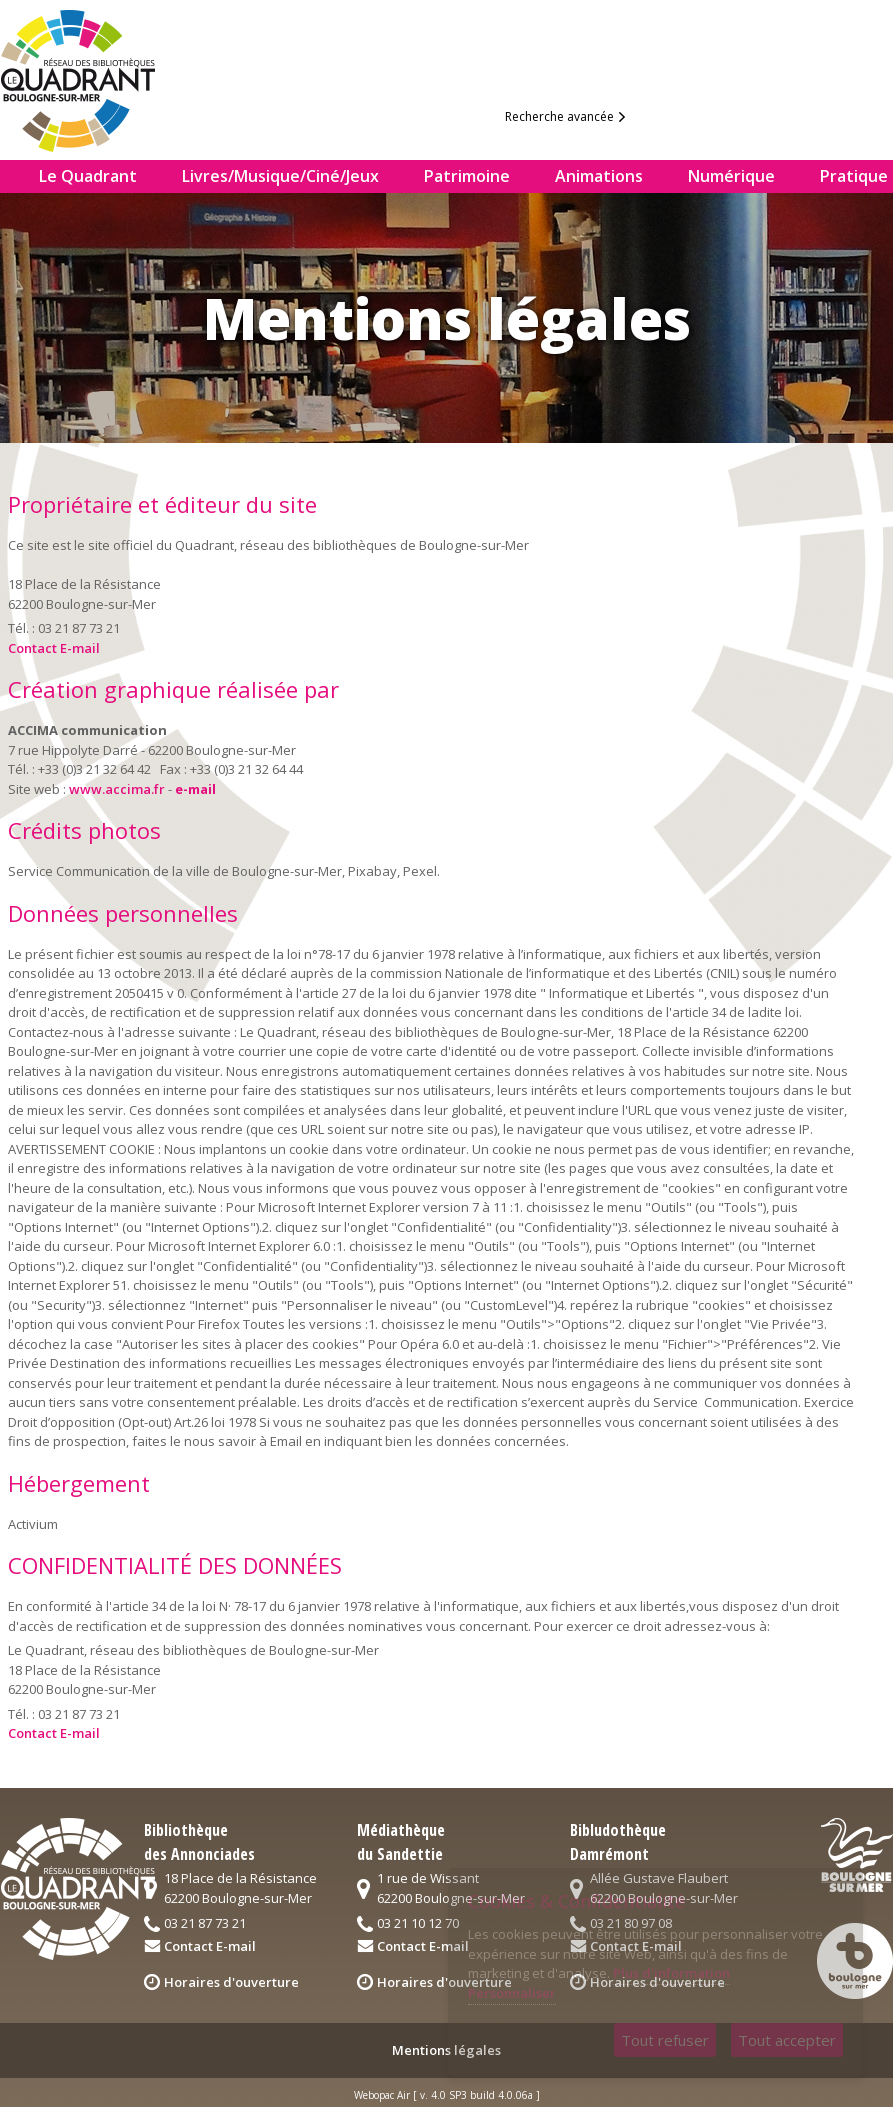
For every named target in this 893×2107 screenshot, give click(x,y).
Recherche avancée (559, 116)
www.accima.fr (117, 789)
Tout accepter (787, 2040)
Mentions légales (446, 2050)
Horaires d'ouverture (231, 1982)
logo (94, 76)
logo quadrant (77, 1889)
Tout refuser (665, 2040)
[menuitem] (12, 176)
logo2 (857, 1855)
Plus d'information (671, 1973)
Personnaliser (512, 1993)
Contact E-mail (54, 648)
